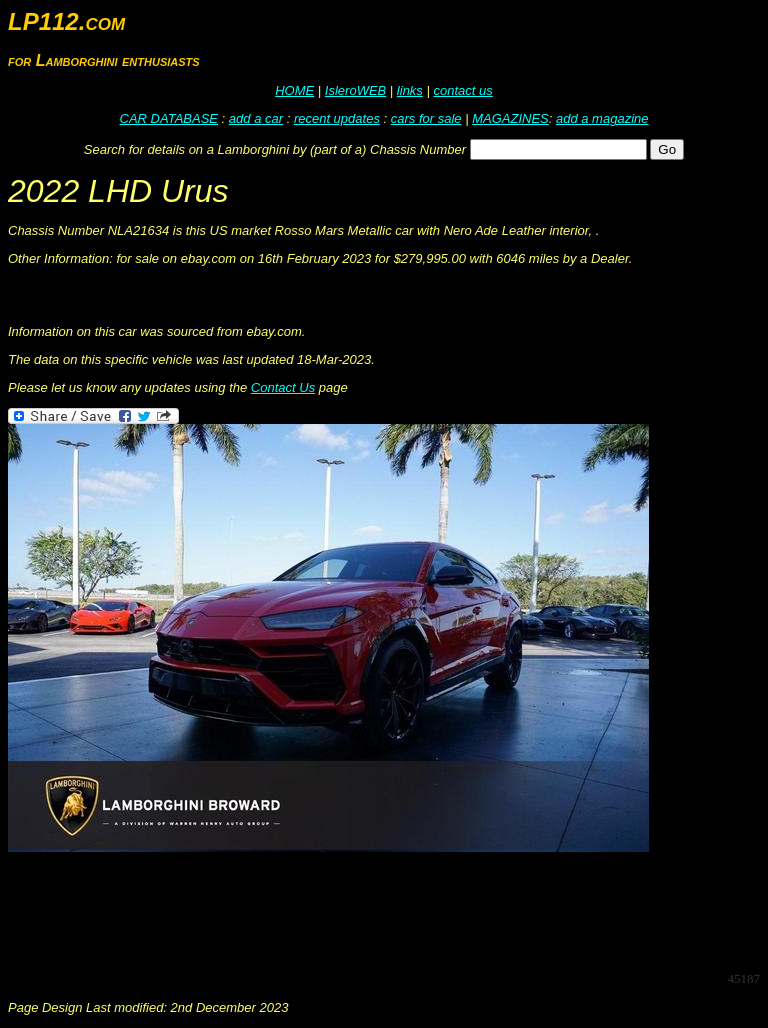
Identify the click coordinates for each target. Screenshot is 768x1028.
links (410, 90)
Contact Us (283, 387)
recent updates (337, 118)
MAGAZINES (510, 118)
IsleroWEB (355, 90)
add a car (256, 118)
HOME (294, 90)
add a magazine (602, 118)
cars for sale (426, 118)
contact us (462, 90)
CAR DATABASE (169, 118)
